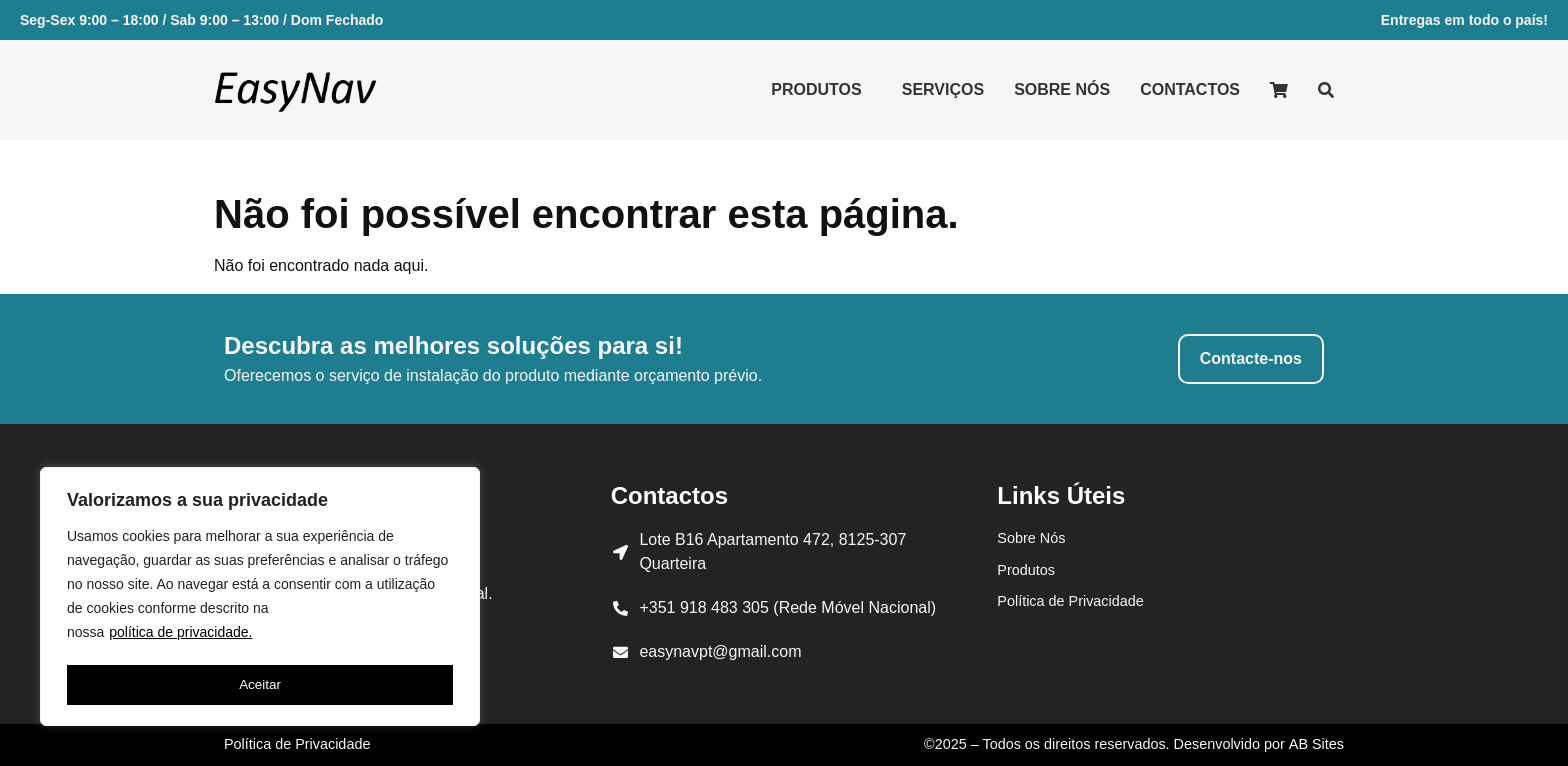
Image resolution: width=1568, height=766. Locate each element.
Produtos (816, 89)
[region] (260, 599)
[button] (821, 90)
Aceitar (260, 685)
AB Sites (1316, 744)
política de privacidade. (180, 637)
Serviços (943, 89)
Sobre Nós (1062, 89)
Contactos (1190, 89)
